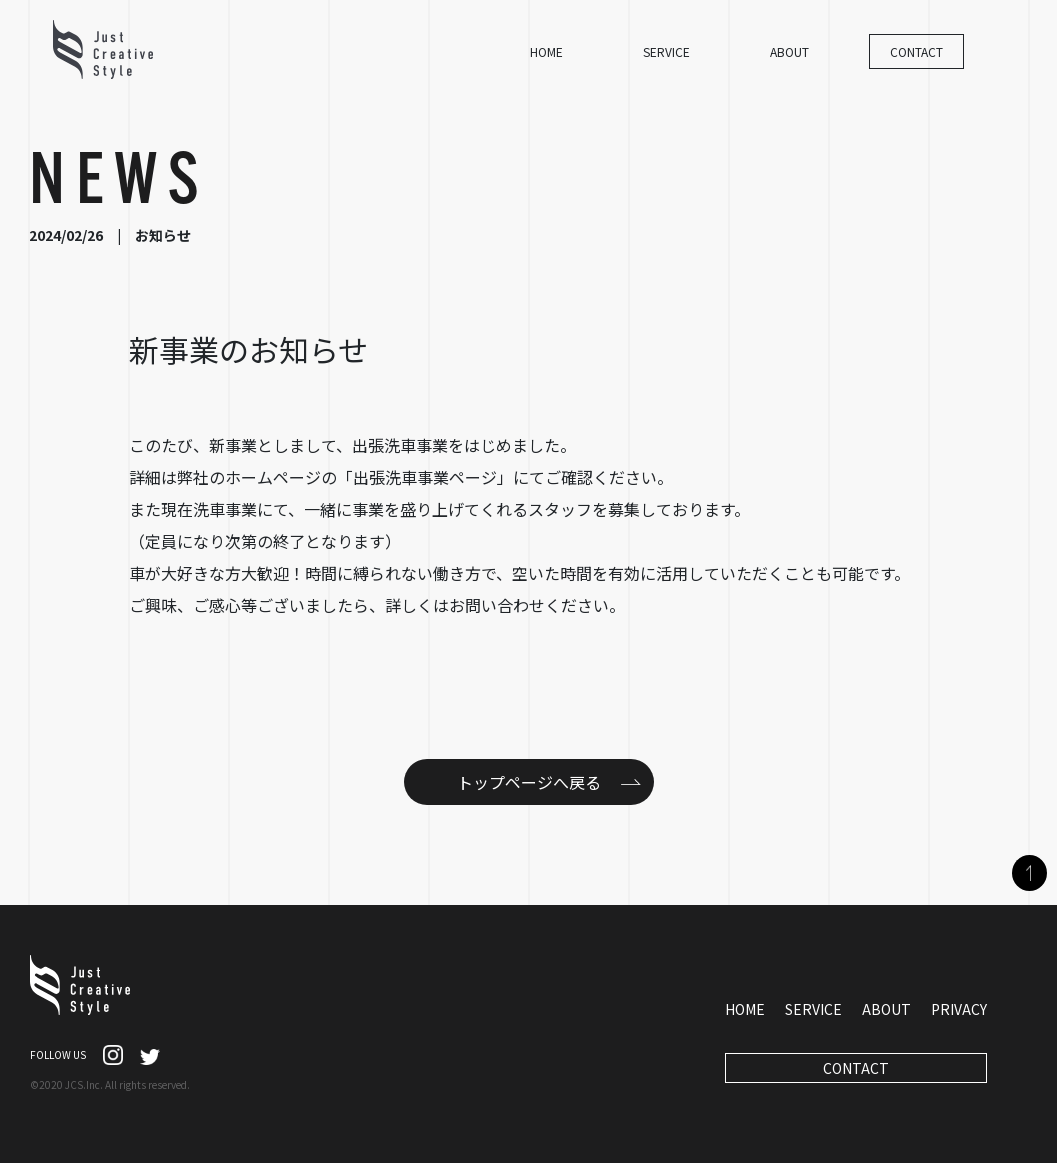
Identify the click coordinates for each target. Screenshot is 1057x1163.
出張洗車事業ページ (425, 477)
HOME (546, 51)
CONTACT (916, 51)
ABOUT (789, 51)
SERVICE (666, 51)
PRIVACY (959, 1009)
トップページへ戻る (529, 782)
